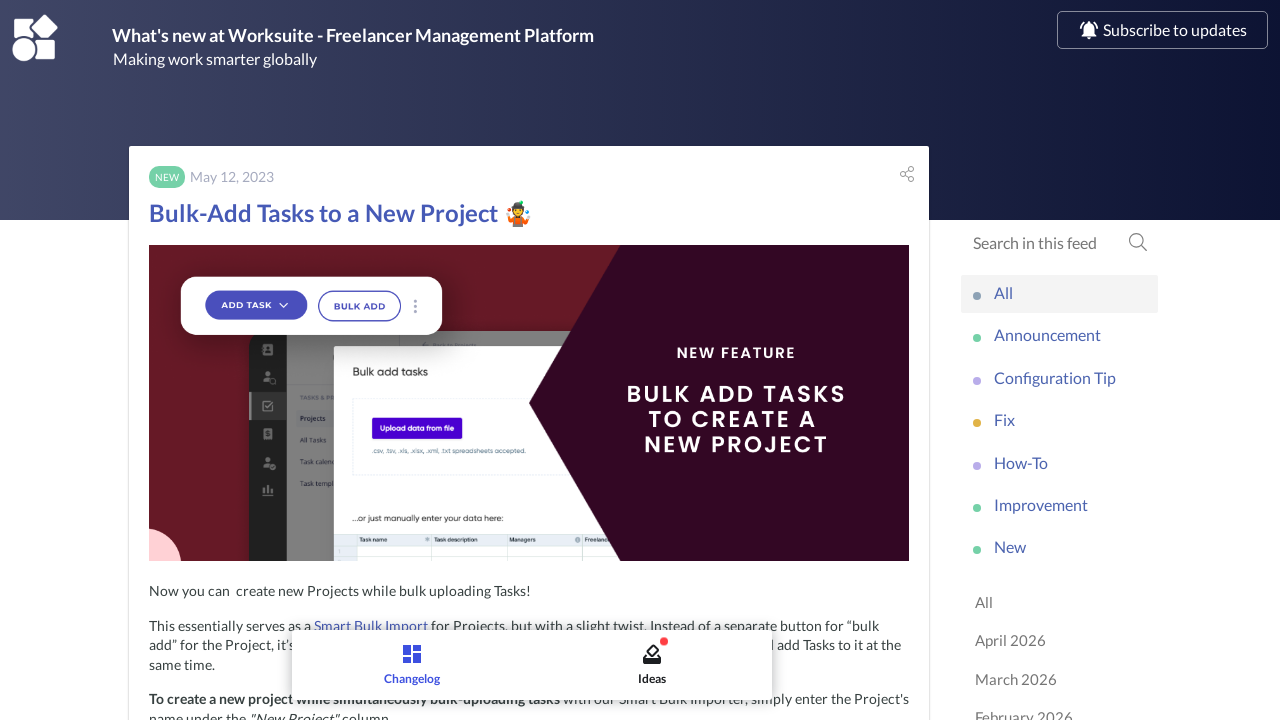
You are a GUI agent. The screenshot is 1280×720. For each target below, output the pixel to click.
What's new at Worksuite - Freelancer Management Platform (400, 37)
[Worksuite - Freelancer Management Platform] (35, 39)
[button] (907, 178)
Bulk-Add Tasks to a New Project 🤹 (341, 216)
